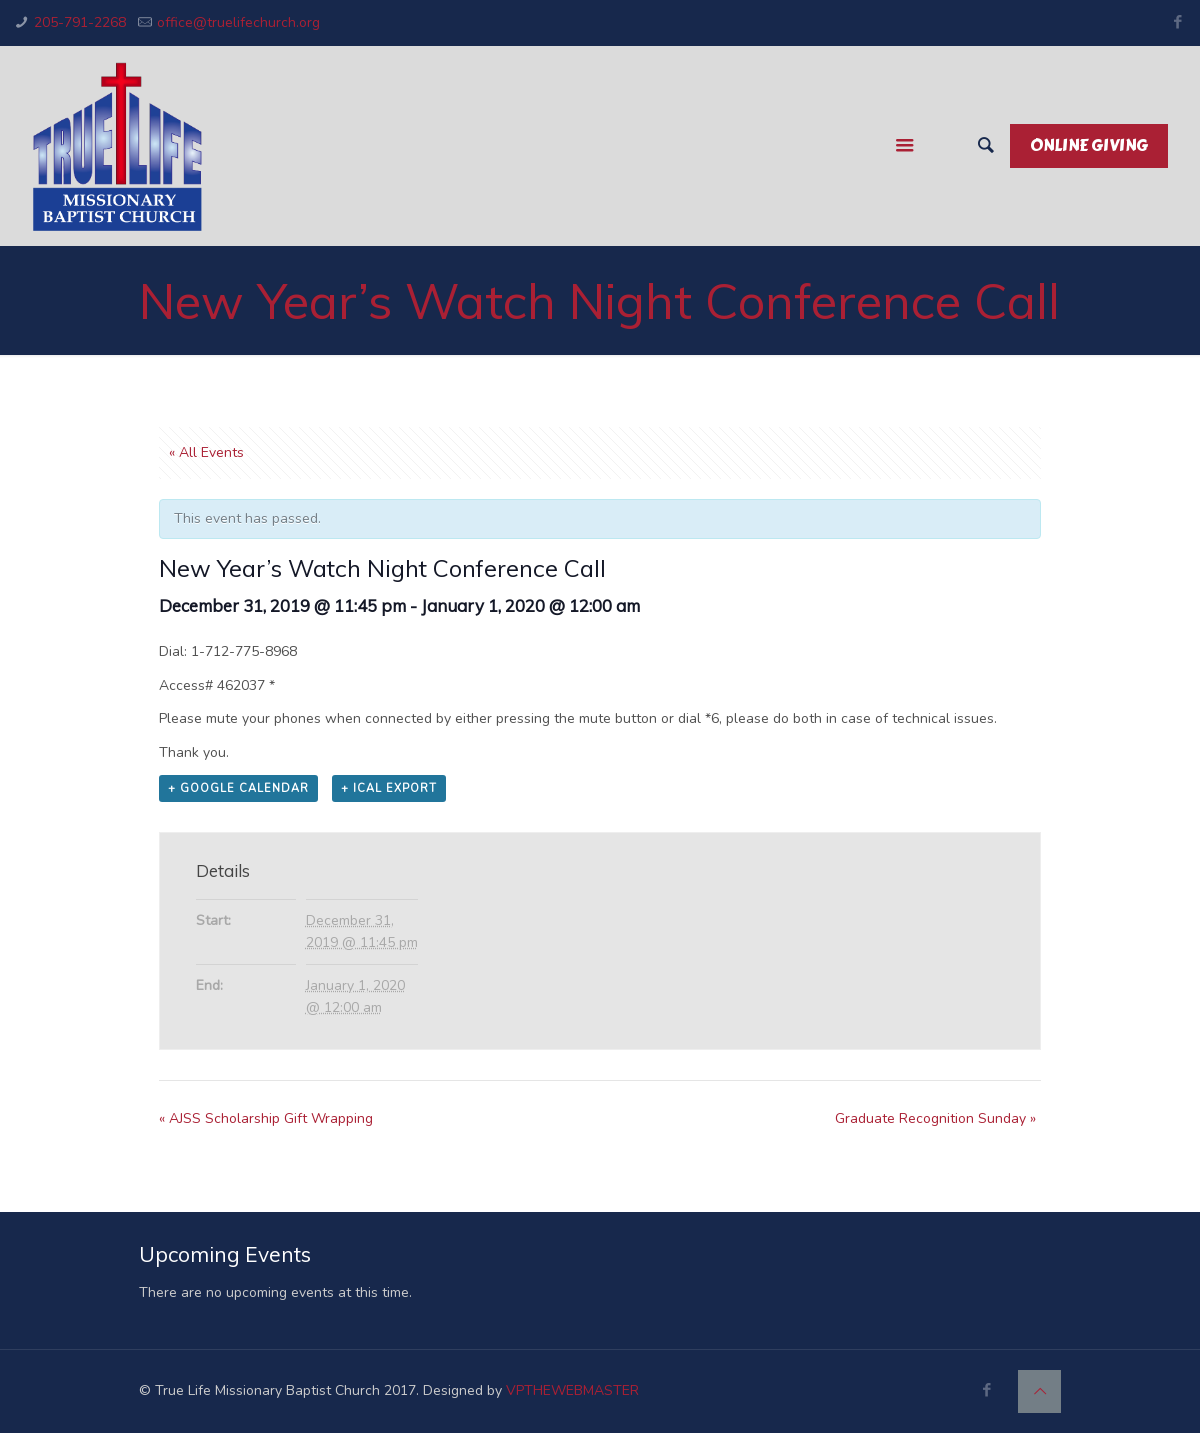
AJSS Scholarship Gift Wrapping (266, 1118)
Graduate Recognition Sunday (935, 1118)
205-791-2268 (80, 22)
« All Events (206, 452)
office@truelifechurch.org (238, 22)
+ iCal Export (389, 788)
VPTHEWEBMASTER (572, 1390)
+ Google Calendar (238, 788)
